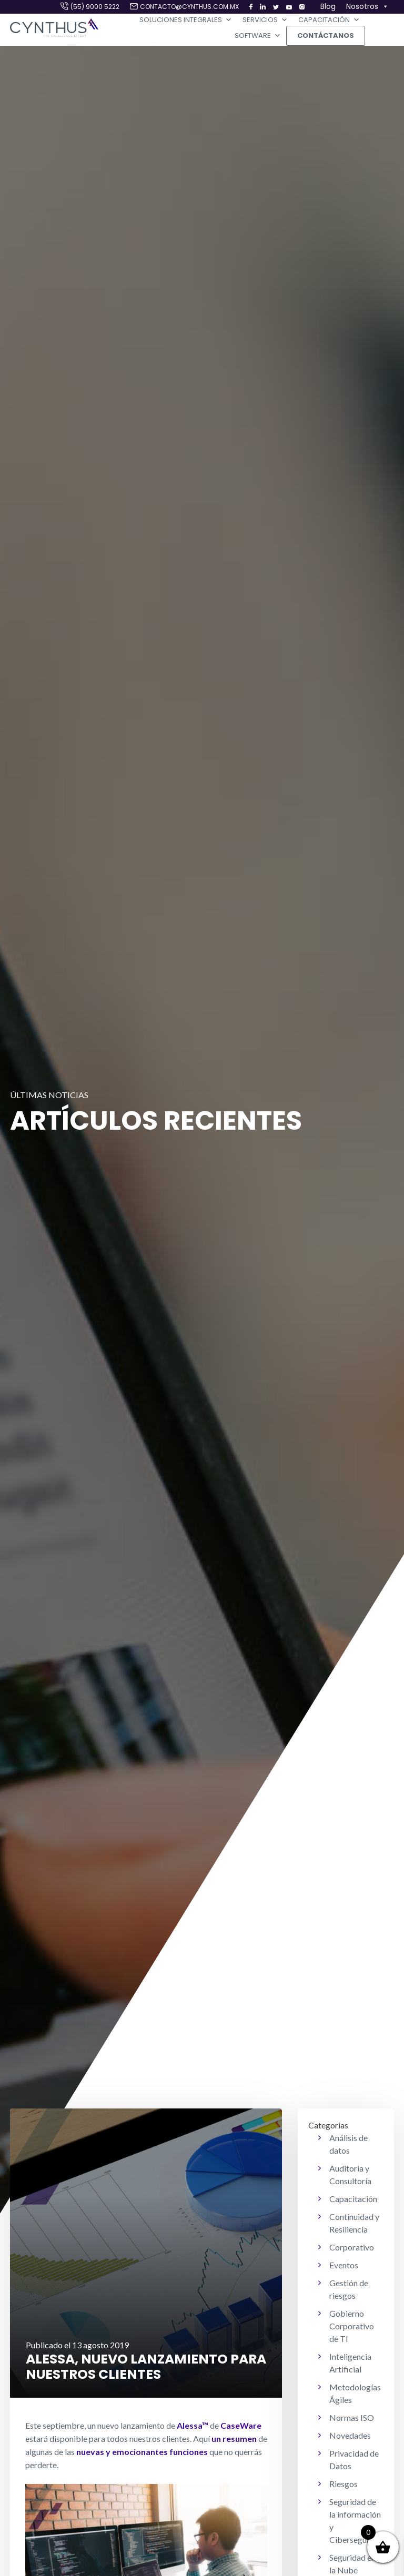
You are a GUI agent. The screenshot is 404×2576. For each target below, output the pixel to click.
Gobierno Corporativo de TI (351, 2326)
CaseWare (240, 2425)
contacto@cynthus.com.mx (189, 6)
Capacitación (329, 20)
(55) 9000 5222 (94, 6)
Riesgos (343, 2484)
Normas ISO (351, 2417)
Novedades (350, 2435)
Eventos (343, 2265)
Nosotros (367, 7)
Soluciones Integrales (185, 20)
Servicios (265, 20)
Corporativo (351, 2247)
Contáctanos (325, 35)
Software (258, 36)
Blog (328, 6)
